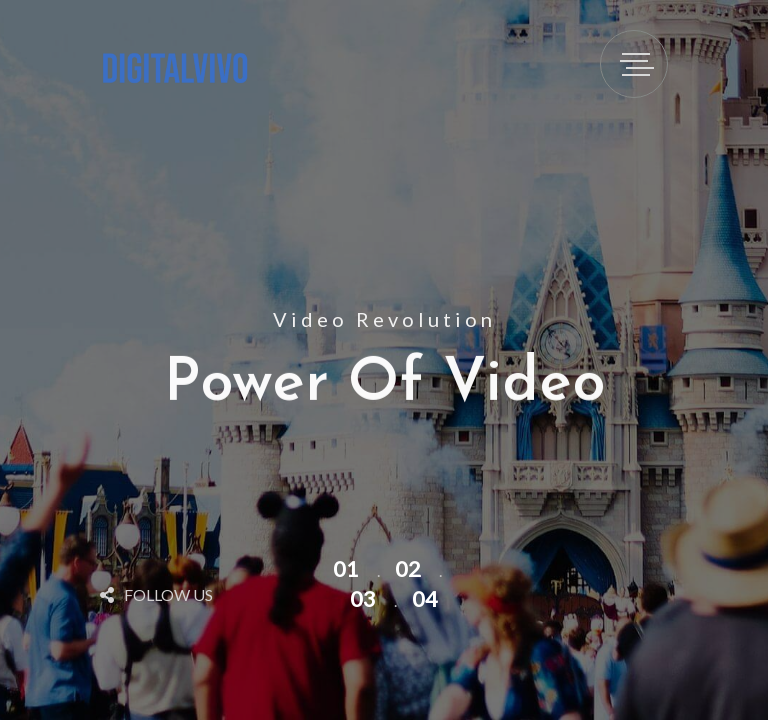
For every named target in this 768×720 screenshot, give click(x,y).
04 (425, 598)
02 (408, 568)
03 (363, 598)
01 (346, 568)
